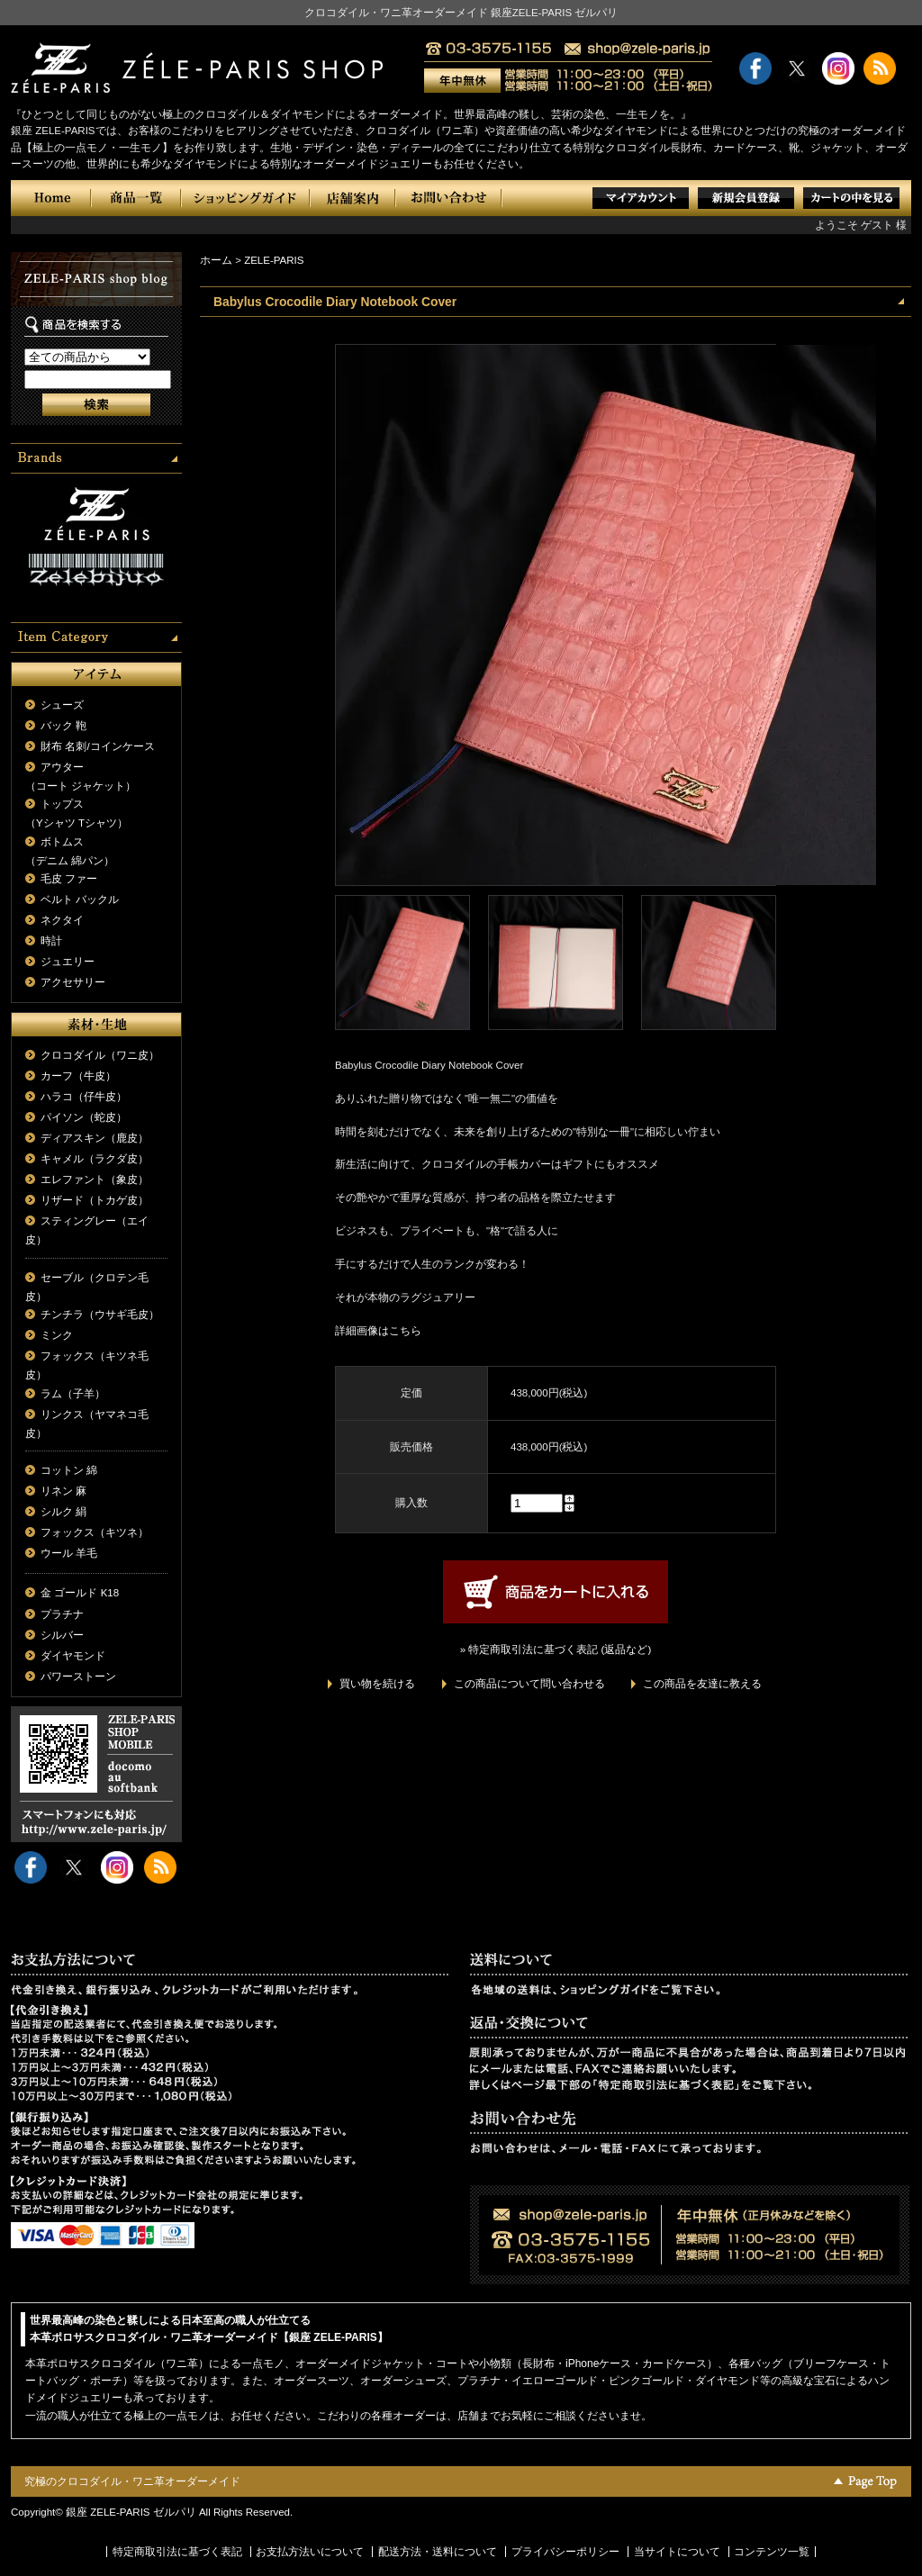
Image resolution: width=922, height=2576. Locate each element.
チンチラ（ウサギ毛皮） (100, 1314)
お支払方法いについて (310, 2551)
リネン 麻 (63, 1491)
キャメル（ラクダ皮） (95, 1158)
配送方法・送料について (437, 2551)
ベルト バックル (80, 899)
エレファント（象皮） (95, 1179)
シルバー (62, 1635)
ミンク (57, 1335)
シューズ (62, 705)
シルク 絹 (63, 1511)
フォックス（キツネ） (95, 1532)
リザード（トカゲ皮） (95, 1200)
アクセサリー (73, 982)
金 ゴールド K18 (80, 1592)
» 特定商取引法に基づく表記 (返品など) (555, 1649)
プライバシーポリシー (565, 2551)
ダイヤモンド (73, 1655)
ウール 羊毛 (69, 1553)
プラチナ (62, 1614)
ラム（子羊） (73, 1393)
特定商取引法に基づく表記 (177, 2551)
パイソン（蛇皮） (84, 1117)
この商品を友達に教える (702, 1683)
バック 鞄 (63, 725)
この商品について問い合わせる (529, 1683)
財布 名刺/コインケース (97, 746)
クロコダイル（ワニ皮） (100, 1055)
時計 (51, 940)
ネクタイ (62, 920)
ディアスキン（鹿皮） (95, 1138)
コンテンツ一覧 (771, 2551)
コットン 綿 (69, 1470)
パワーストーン (78, 1676)
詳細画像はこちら (378, 1330)
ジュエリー (68, 961)
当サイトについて (677, 2551)
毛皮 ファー (69, 878)
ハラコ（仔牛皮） (84, 1096)
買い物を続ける (377, 1683)
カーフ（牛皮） (78, 1076)
